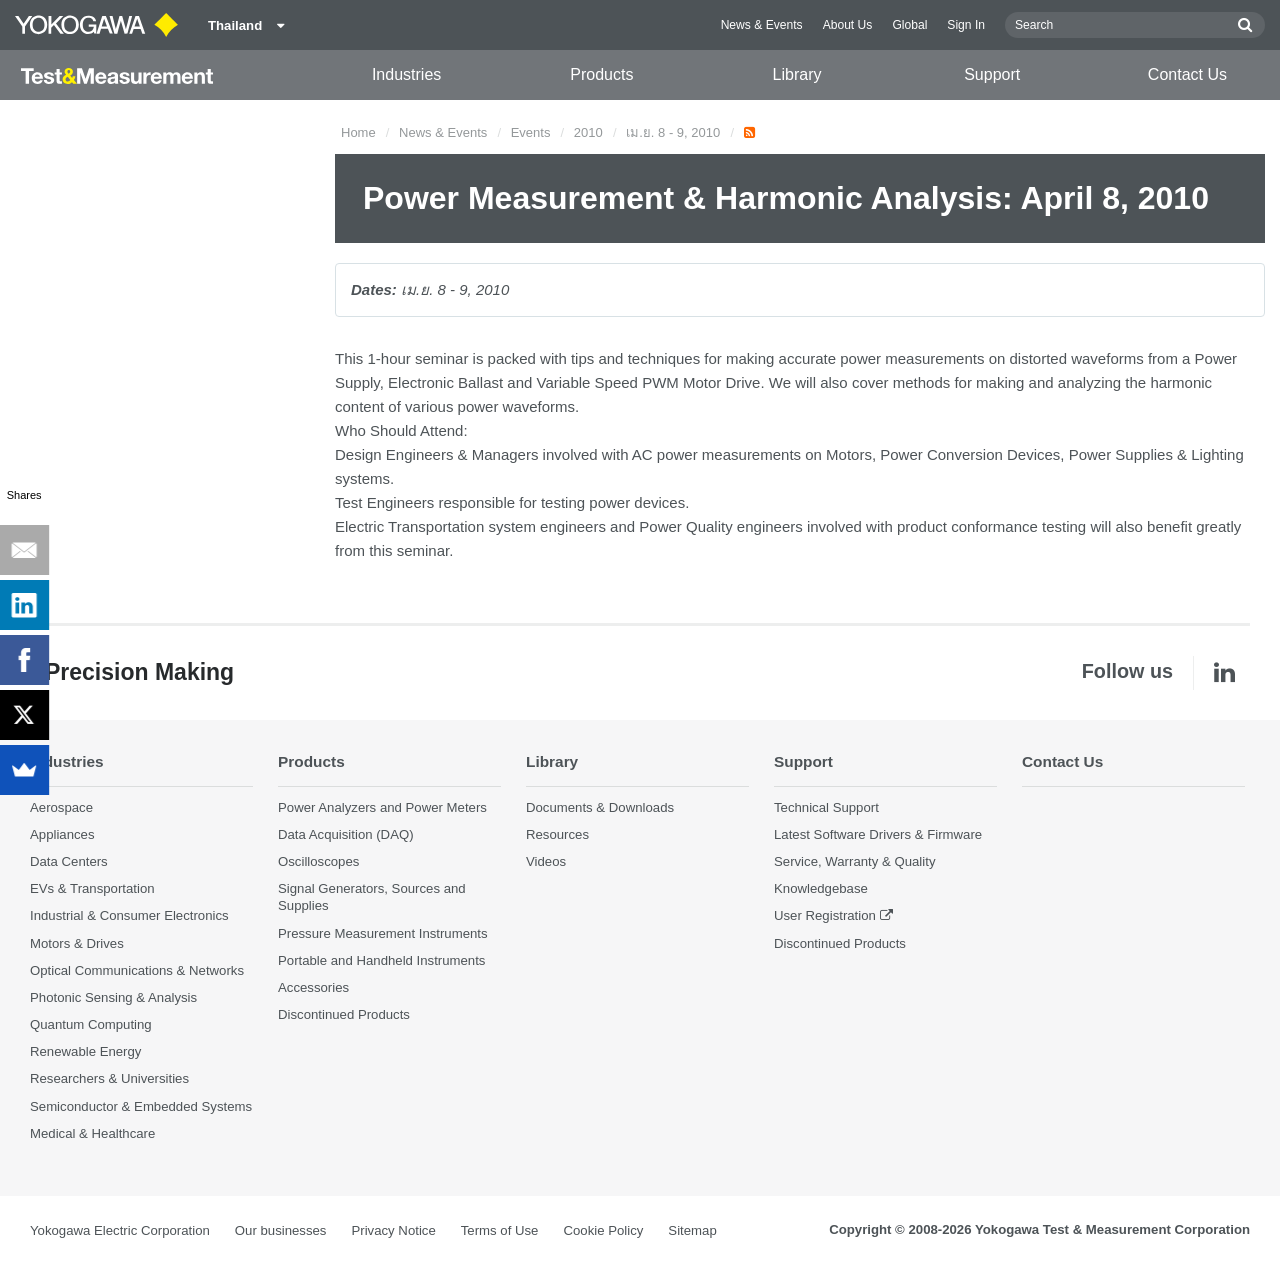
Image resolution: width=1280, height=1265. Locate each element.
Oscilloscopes (318, 861)
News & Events (762, 25)
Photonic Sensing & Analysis (113, 997)
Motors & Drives (77, 943)
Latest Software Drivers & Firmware (878, 834)
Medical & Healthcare (92, 1133)
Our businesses (281, 1230)
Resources (557, 834)
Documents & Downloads (600, 807)
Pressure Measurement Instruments (383, 933)
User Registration (825, 915)
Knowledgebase (821, 888)
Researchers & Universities (109, 1078)
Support (992, 74)
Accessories (313, 987)
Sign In (966, 25)
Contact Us (1187, 74)
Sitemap (692, 1230)
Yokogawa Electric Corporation (120, 1230)
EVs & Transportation (92, 888)
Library (797, 74)
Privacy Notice (393, 1230)
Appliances (62, 834)
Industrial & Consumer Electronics (129, 915)
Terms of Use (500, 1230)
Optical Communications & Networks (137, 970)
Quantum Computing (91, 1024)
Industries (406, 74)
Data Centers (69, 861)
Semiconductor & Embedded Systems (141, 1106)
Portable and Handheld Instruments (381, 960)
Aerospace (61, 807)
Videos (546, 861)
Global (909, 25)
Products (601, 74)
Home (358, 132)
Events (531, 132)
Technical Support (826, 807)
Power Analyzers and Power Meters (382, 807)
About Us (848, 25)
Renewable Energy (85, 1051)
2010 (588, 132)
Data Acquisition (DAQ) (346, 834)
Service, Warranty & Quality (854, 861)
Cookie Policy (603, 1230)
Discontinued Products (344, 1014)
